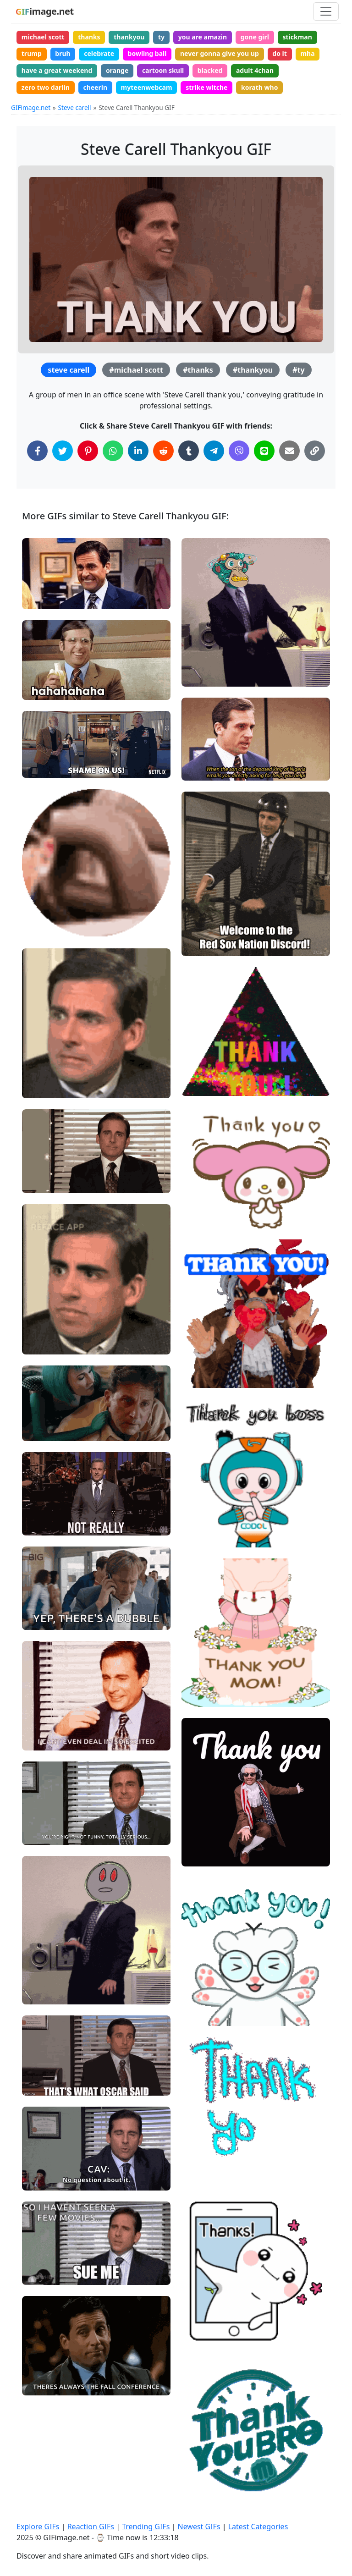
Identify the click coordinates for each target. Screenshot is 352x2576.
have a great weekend (57, 70)
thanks (89, 37)
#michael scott (136, 370)
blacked (210, 70)
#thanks (198, 370)
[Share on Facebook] (37, 450)
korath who (259, 87)
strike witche (206, 87)
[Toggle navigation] (326, 11)
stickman (297, 37)
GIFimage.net (30, 107)
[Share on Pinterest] (87, 450)
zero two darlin (46, 87)
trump (32, 53)
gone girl (255, 37)
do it (279, 53)
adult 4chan (255, 70)
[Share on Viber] (239, 450)
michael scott (43, 37)
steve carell (68, 370)
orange (117, 70)
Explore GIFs (38, 2526)
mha (307, 53)
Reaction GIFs (90, 2526)
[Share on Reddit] (163, 450)
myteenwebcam (146, 87)
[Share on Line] (264, 450)
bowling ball (147, 53)
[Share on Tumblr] (188, 450)
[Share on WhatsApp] (113, 450)
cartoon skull (163, 70)
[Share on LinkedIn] (138, 450)
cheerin (95, 87)
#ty (298, 370)
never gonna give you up (219, 53)
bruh (62, 53)
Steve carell (74, 107)
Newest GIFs (198, 2526)
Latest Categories (258, 2526)
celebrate (99, 53)
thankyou (129, 37)
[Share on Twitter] (62, 450)
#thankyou (253, 370)
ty (161, 37)
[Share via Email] (289, 450)
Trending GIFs (146, 2526)
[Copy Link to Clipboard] (314, 450)
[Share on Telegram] (214, 450)
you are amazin (202, 37)
